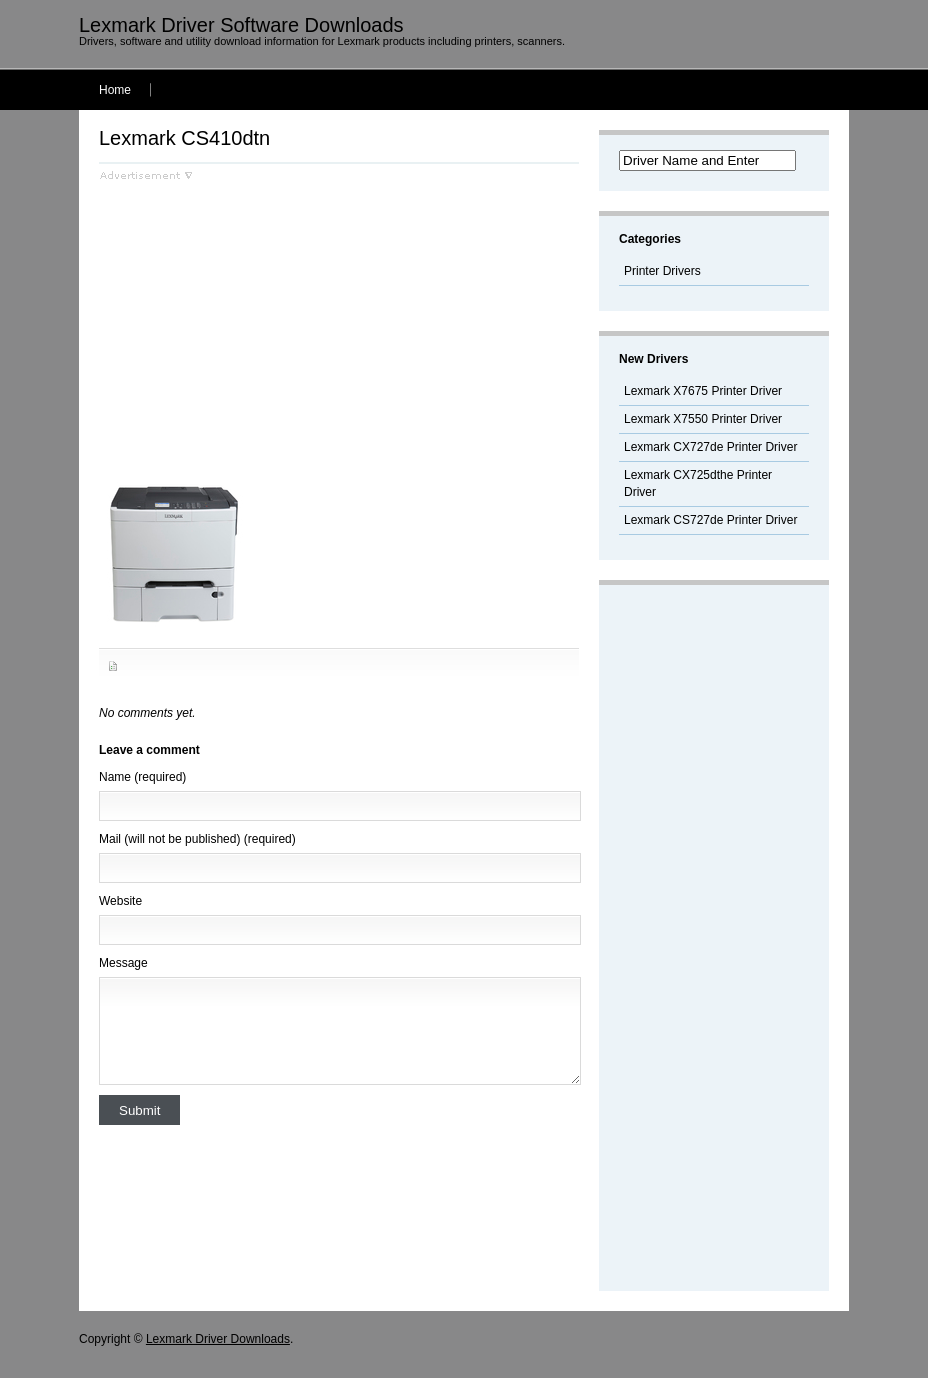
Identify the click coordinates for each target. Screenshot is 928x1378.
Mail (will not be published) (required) (197, 839)
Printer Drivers (662, 271)
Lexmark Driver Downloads (218, 1339)
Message (123, 963)
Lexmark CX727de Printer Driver (710, 447)
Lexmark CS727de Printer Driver (710, 520)
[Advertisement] (267, 321)
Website (120, 901)
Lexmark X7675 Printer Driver (703, 391)
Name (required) (142, 777)
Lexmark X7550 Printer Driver (703, 419)
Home (115, 90)
